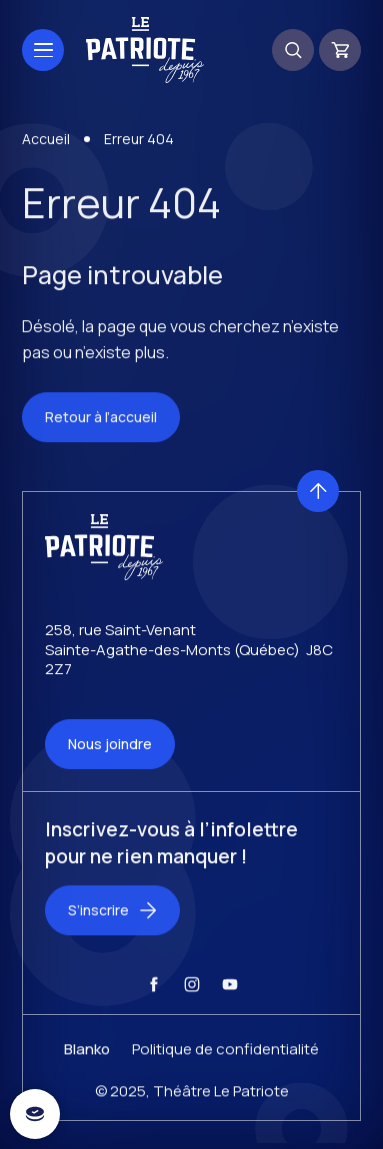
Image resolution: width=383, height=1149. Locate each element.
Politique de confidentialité (225, 1061)
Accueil (46, 142)
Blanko (87, 1061)
